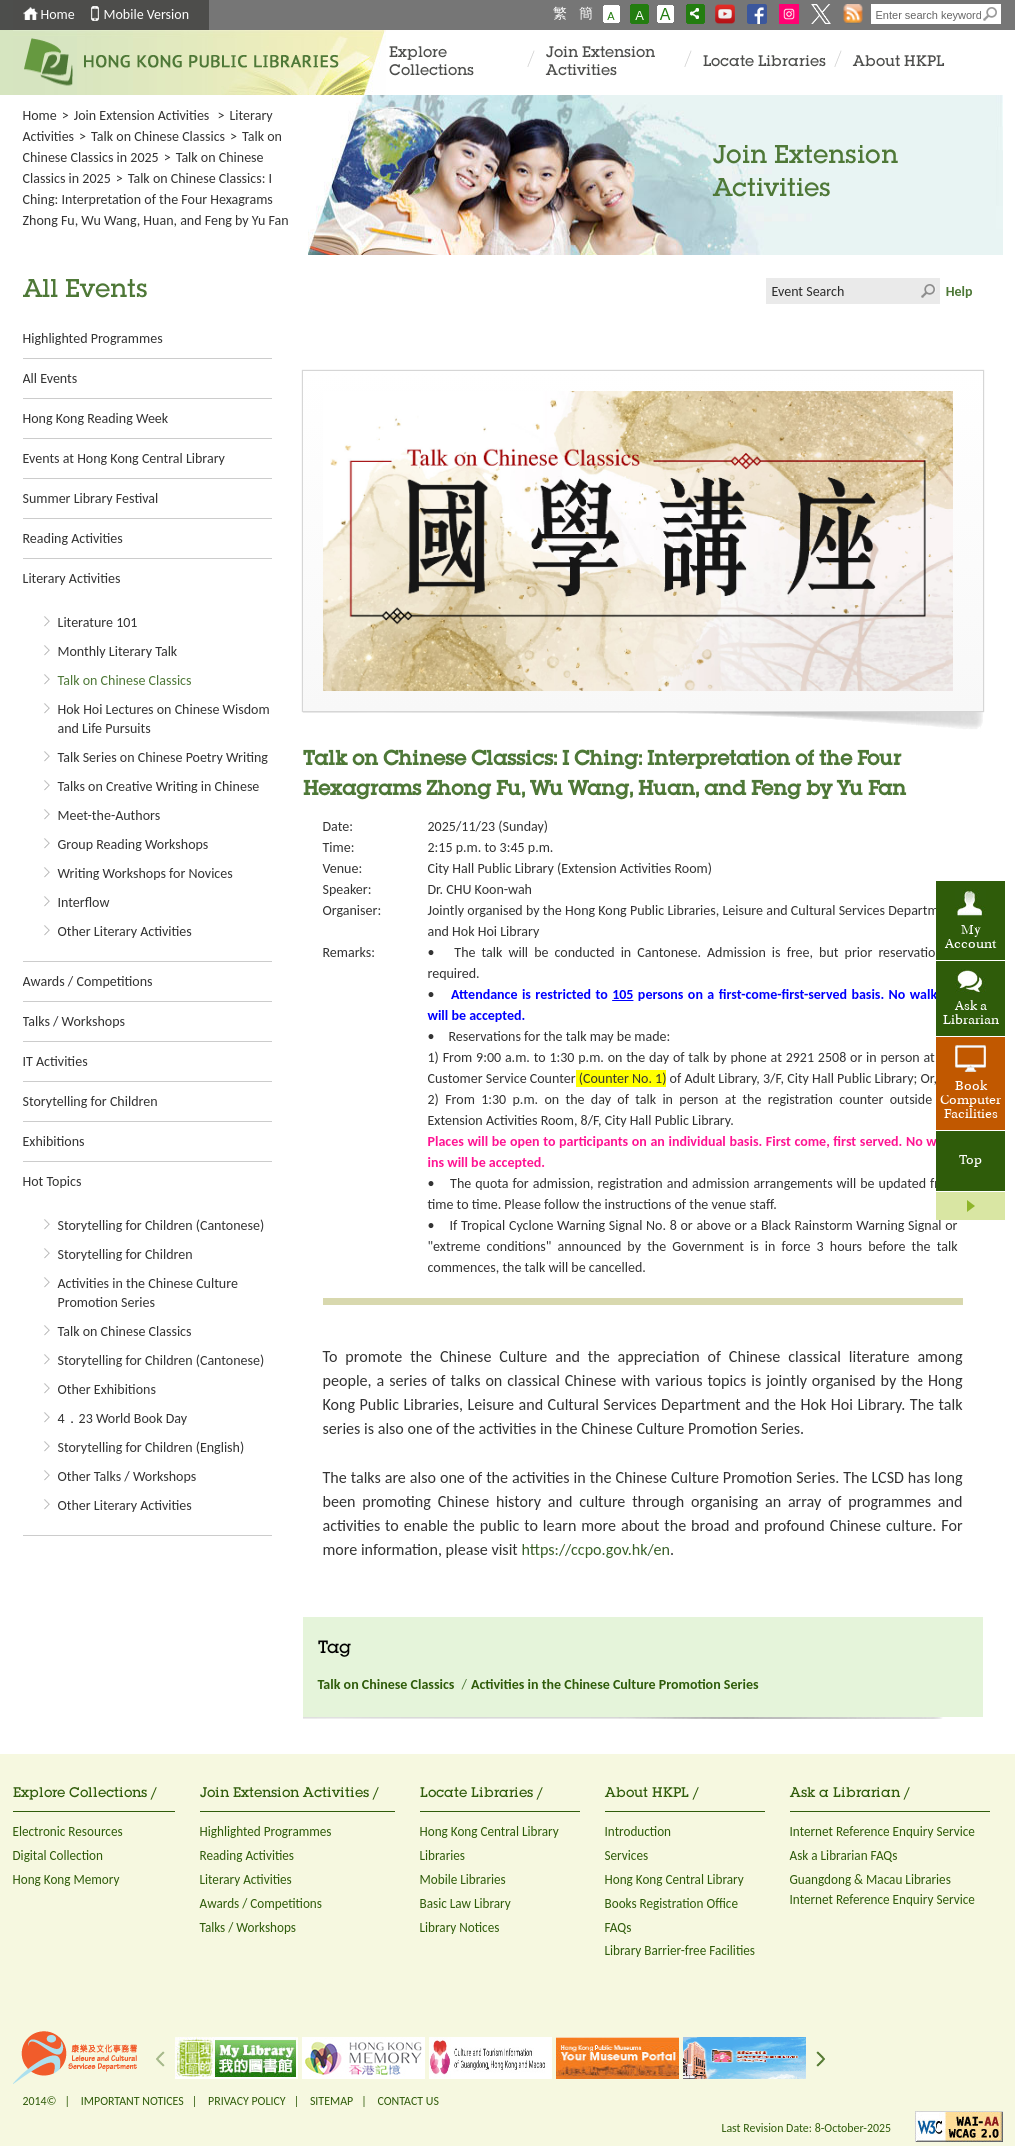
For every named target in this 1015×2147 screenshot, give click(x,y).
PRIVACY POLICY (247, 2101)
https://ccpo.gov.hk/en (595, 1549)
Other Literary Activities (125, 931)
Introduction (638, 1831)
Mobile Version (147, 14)
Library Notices (460, 1927)
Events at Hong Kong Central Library (124, 458)
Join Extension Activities (600, 62)
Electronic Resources (68, 1831)
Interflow (84, 902)
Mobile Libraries (463, 1879)
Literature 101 (98, 622)
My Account (970, 938)
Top (970, 1161)
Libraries (443, 1855)
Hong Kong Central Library (489, 1831)
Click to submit (927, 291)
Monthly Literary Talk (118, 651)
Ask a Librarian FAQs (844, 1855)
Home (58, 14)
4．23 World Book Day (123, 1418)
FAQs (618, 1927)
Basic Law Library (465, 1903)
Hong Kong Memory (66, 1879)
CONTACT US (407, 2101)
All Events (50, 378)
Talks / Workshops (74, 1021)
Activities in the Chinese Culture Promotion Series (615, 1684)
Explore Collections (431, 62)
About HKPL (898, 62)
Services (627, 1855)
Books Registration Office (672, 1903)
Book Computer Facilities (970, 1101)
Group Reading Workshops (133, 844)
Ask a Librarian (971, 1014)
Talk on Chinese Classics (158, 136)
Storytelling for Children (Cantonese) (161, 1225)
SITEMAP (331, 2101)
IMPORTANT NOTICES (132, 2101)
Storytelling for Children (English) (151, 1447)
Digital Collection (58, 1855)
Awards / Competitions (88, 981)
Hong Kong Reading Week (96, 418)
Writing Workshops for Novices (145, 873)
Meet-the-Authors (109, 815)
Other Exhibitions (107, 1389)
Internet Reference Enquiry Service (882, 1831)
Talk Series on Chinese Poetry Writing (163, 757)
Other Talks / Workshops (127, 1476)
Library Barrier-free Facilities (680, 1950)
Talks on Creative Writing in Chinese (159, 786)
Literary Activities (72, 578)
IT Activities (55, 1061)
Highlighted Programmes (93, 338)
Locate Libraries (764, 62)
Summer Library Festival (91, 498)
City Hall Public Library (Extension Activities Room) (570, 868)
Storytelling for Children (90, 1101)
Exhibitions (54, 1141)
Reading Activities (73, 538)
